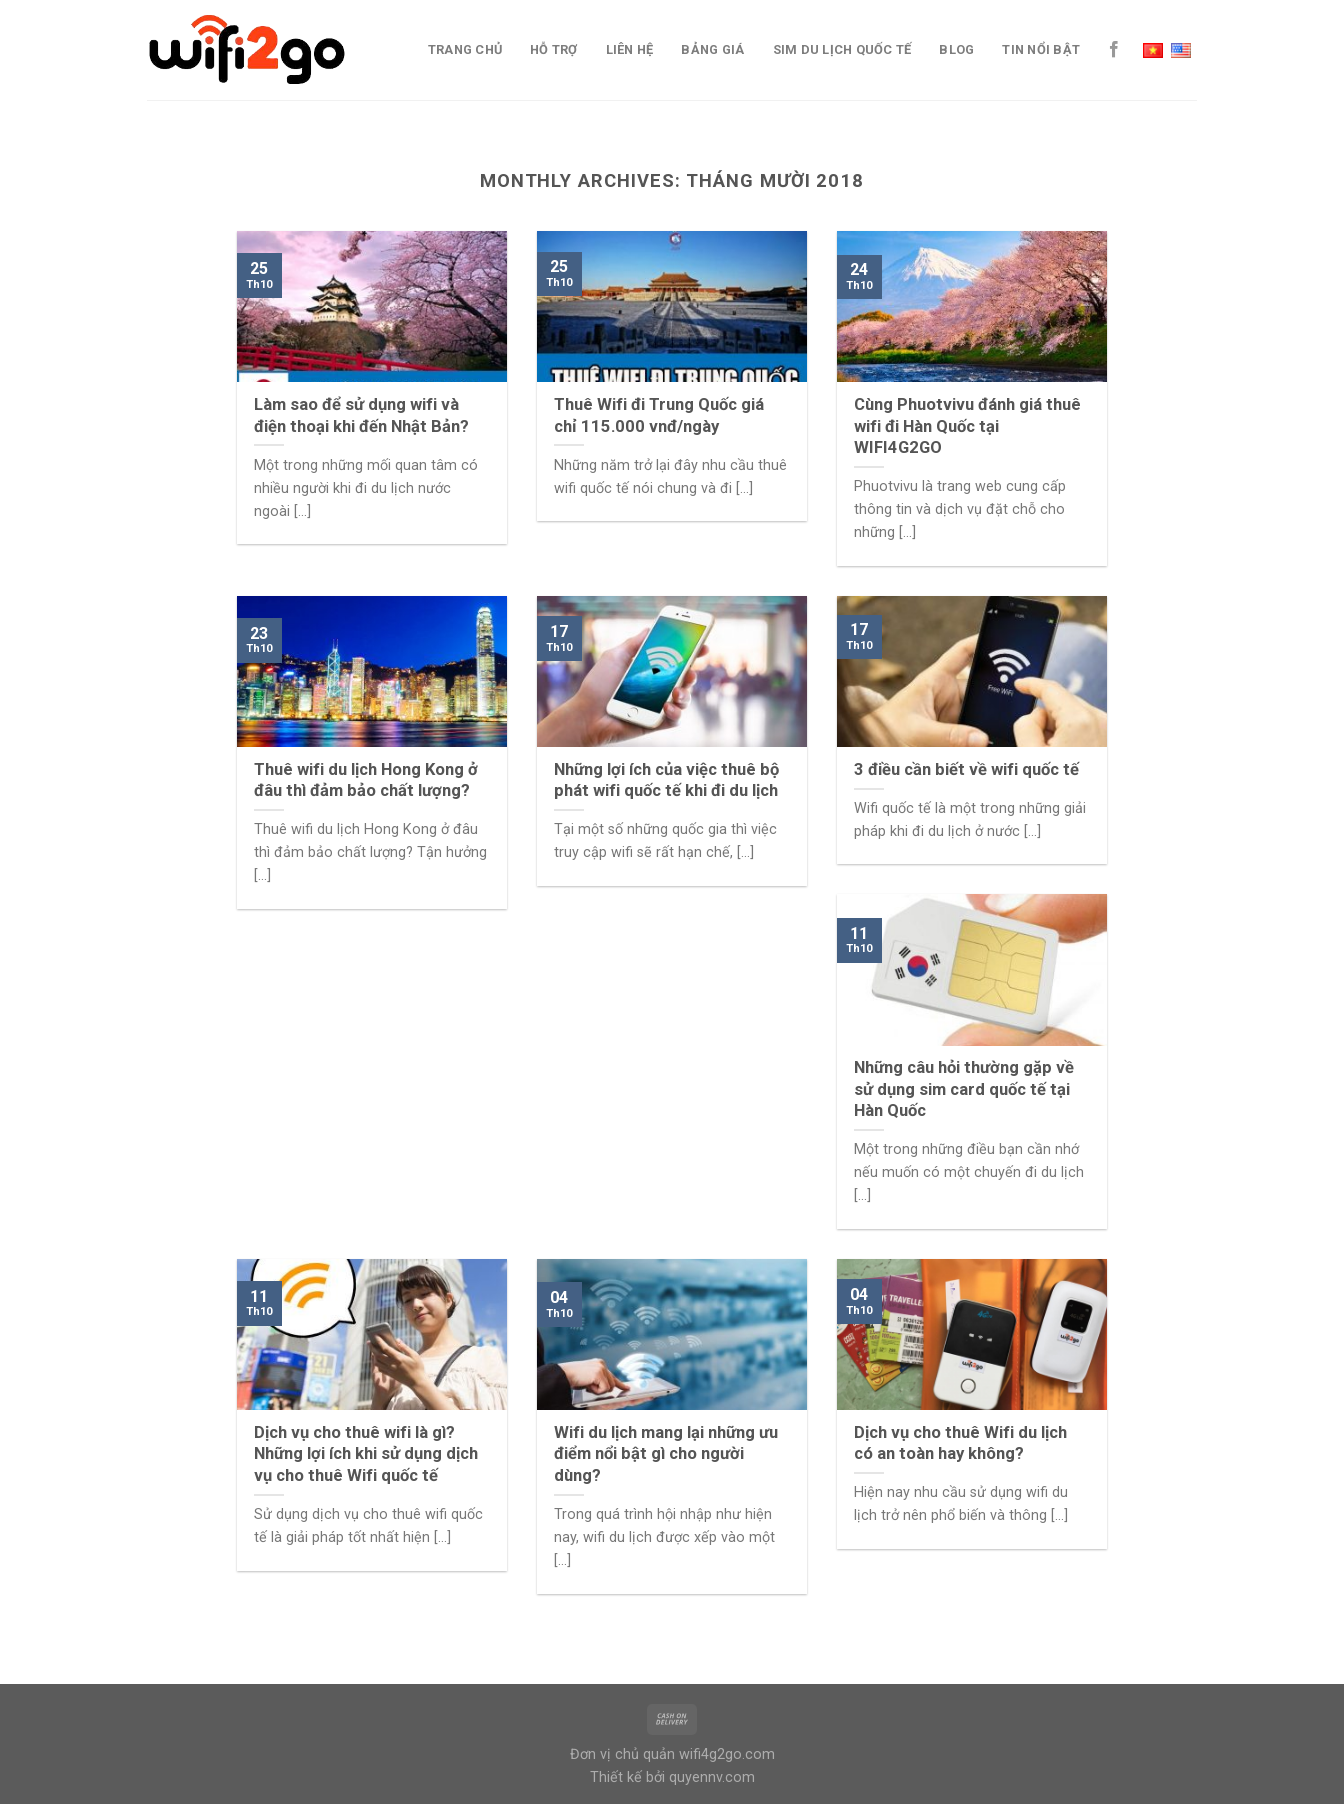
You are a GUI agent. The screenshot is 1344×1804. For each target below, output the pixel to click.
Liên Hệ (630, 49)
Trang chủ (465, 49)
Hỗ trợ (554, 49)
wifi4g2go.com (727, 1754)
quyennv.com (712, 1777)
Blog (956, 49)
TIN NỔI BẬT (1041, 49)
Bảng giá (712, 49)
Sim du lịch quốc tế (842, 49)
